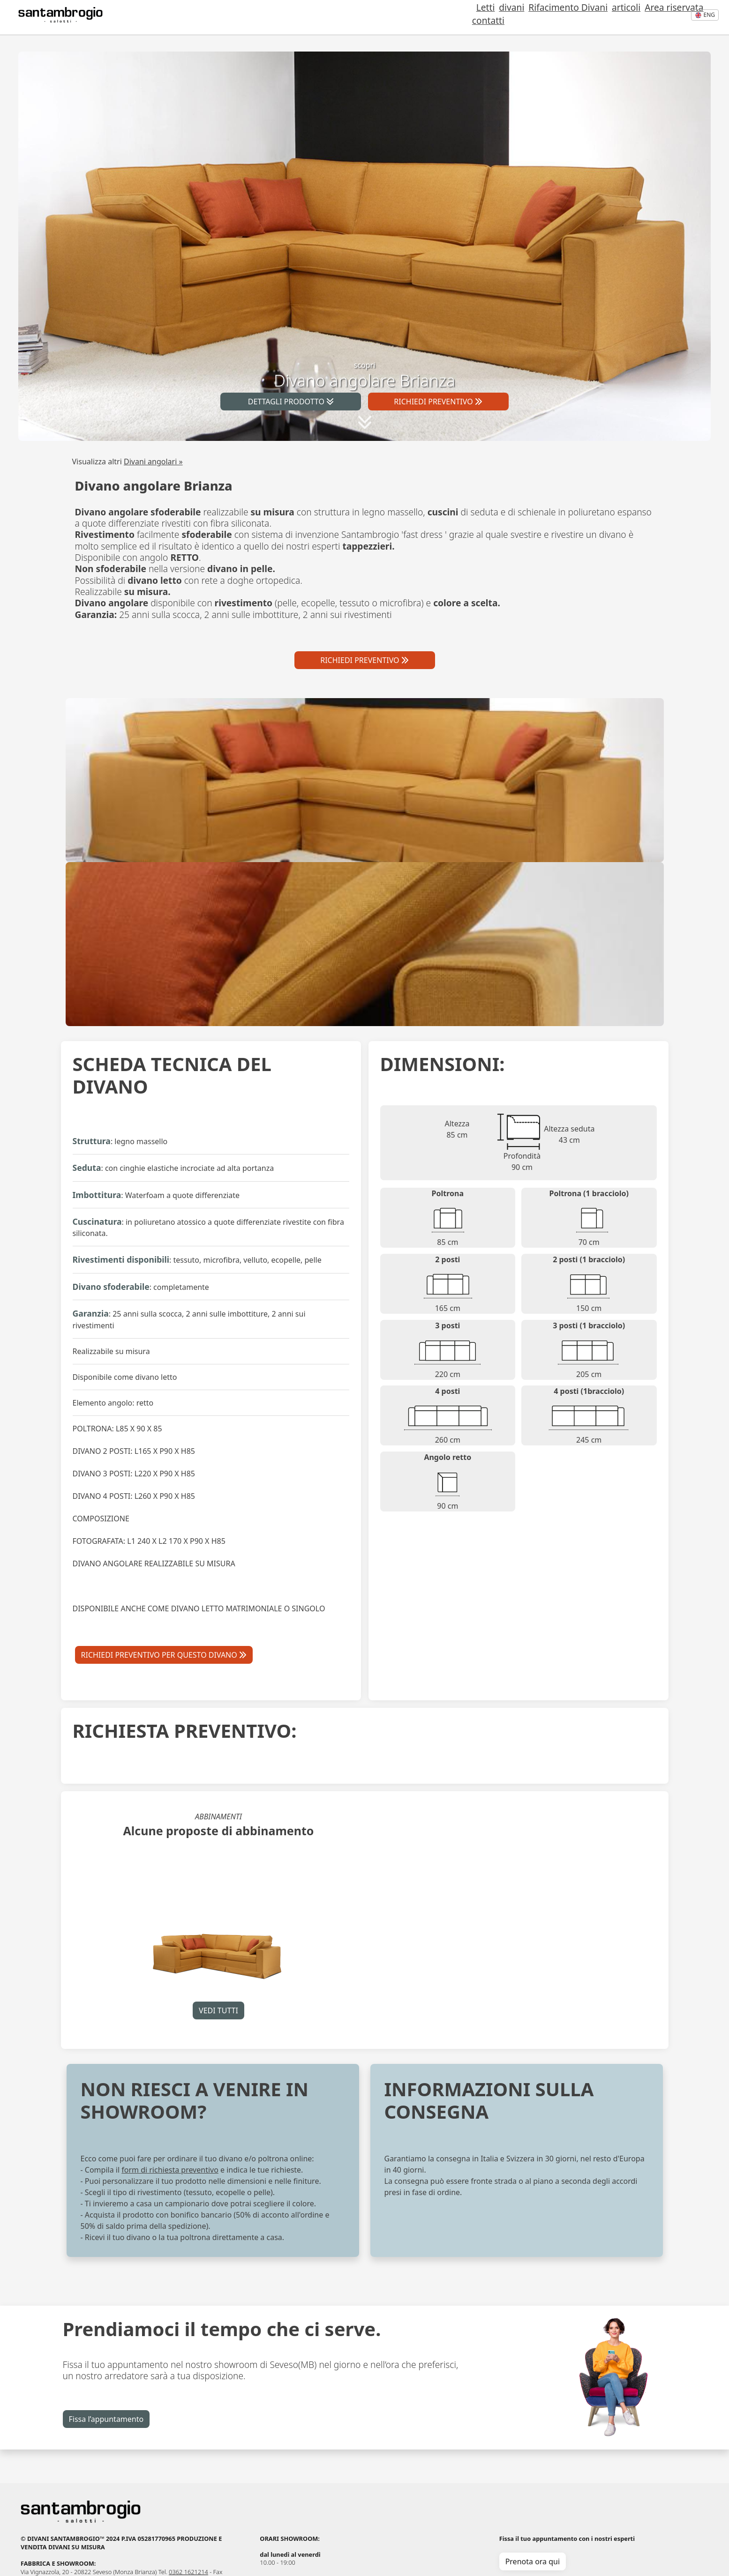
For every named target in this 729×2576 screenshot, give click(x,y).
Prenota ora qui (532, 2561)
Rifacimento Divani (521, 17)
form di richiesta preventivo (169, 2170)
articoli (575, 17)
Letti (447, 17)
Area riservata (619, 17)
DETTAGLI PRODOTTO (291, 401)
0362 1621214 (188, 2572)
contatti (664, 17)
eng (705, 15)
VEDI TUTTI (218, 2010)
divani (468, 17)
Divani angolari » (153, 461)
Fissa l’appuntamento (106, 2419)
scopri (364, 375)
